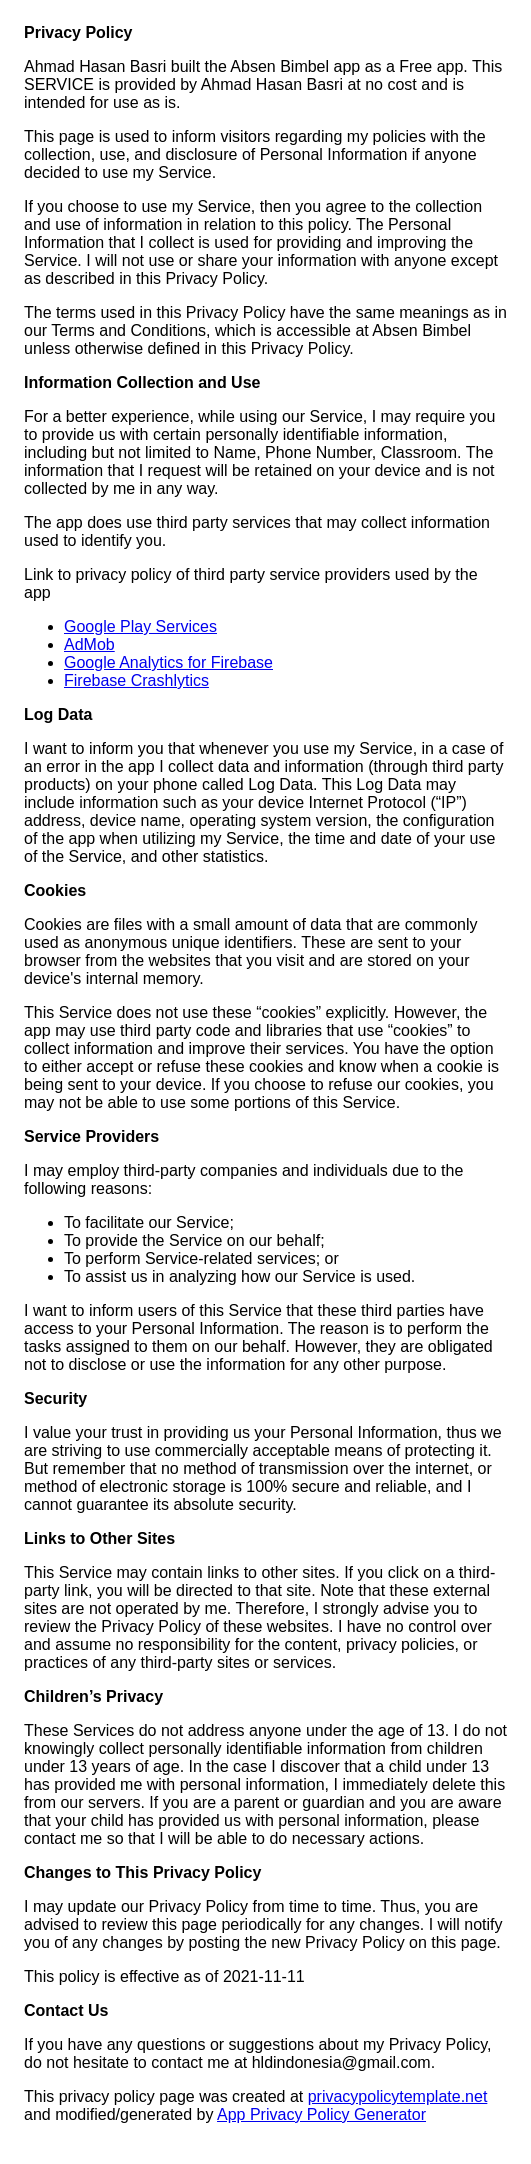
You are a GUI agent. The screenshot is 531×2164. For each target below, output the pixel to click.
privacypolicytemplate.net (398, 2096)
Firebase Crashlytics (136, 680)
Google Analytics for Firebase (168, 662)
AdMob (89, 644)
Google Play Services (140, 626)
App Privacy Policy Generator (321, 2114)
